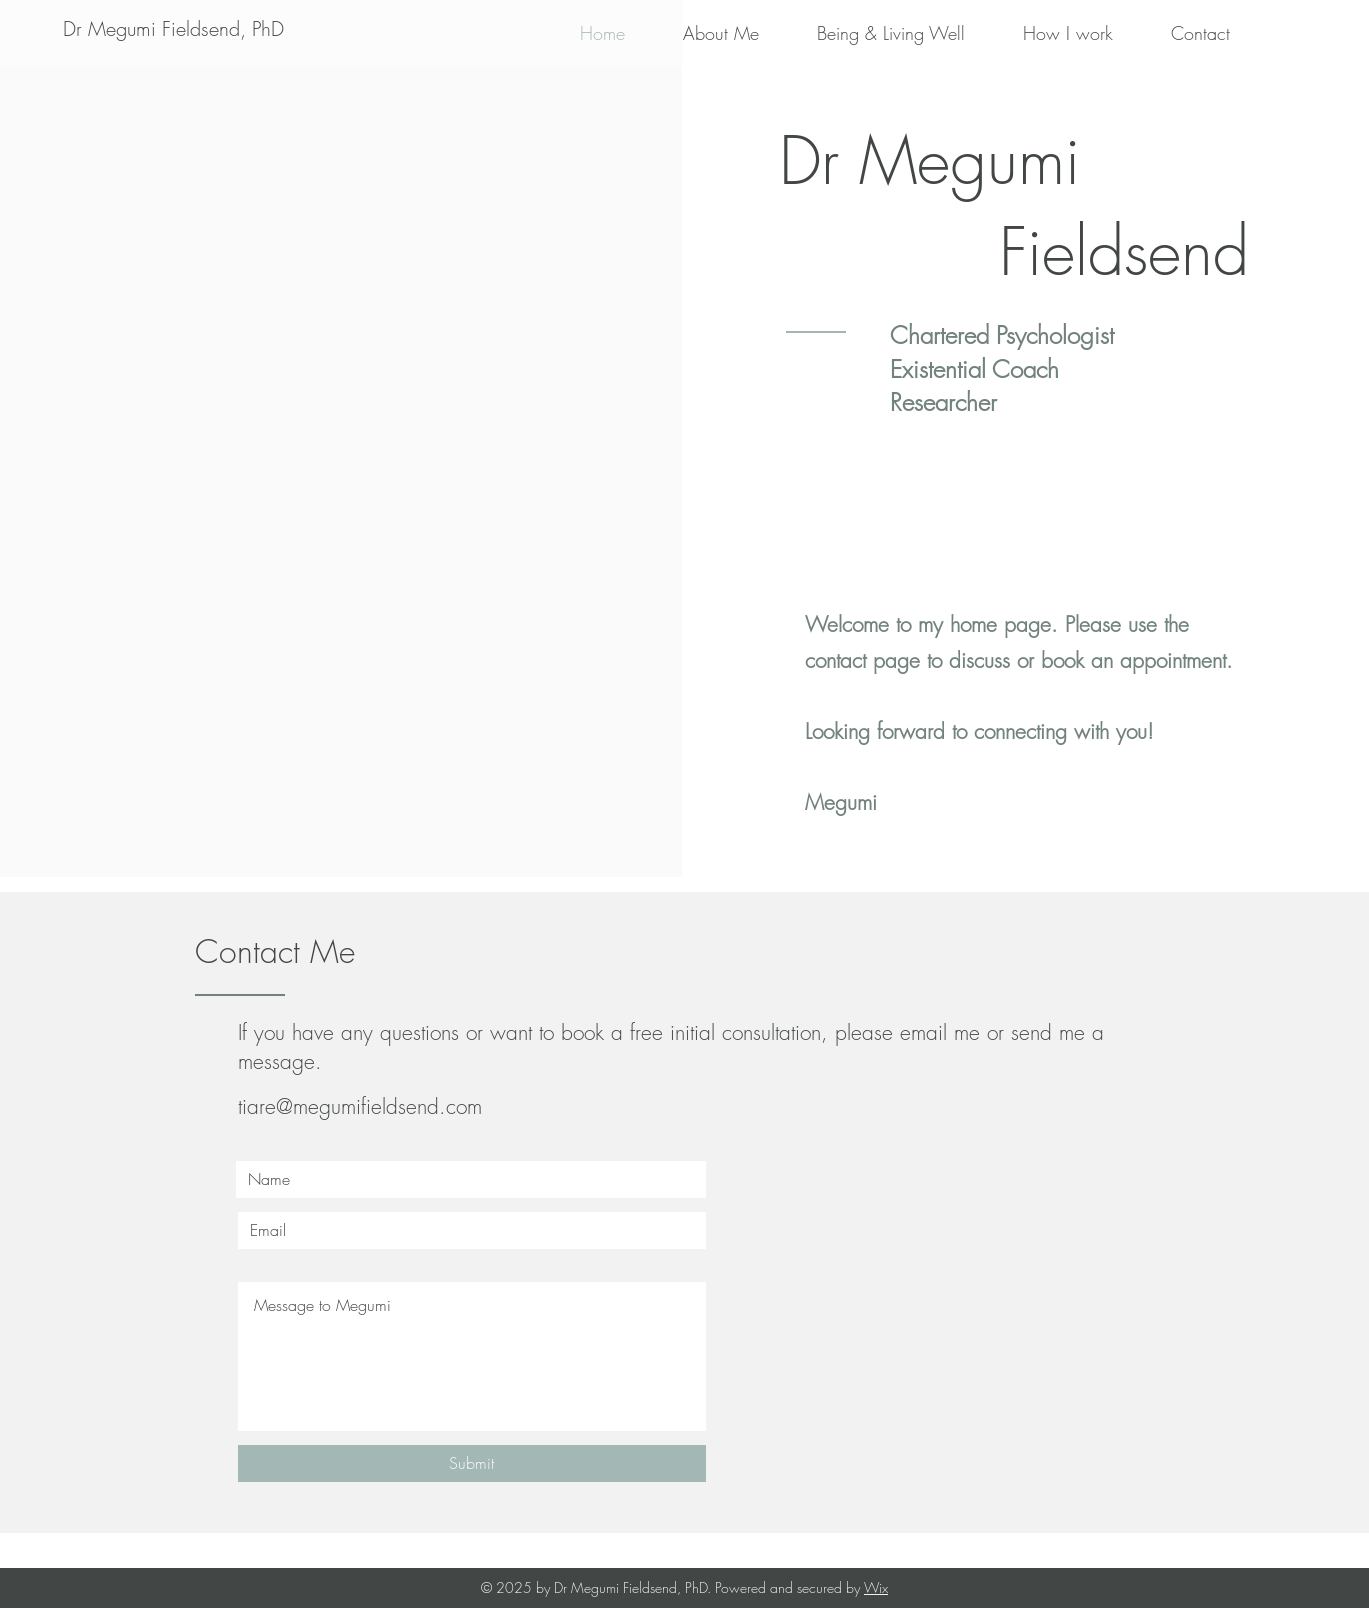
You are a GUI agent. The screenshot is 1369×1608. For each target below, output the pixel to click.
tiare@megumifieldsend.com (360, 1106)
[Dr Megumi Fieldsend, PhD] (173, 29)
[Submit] (472, 1463)
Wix (876, 1587)
